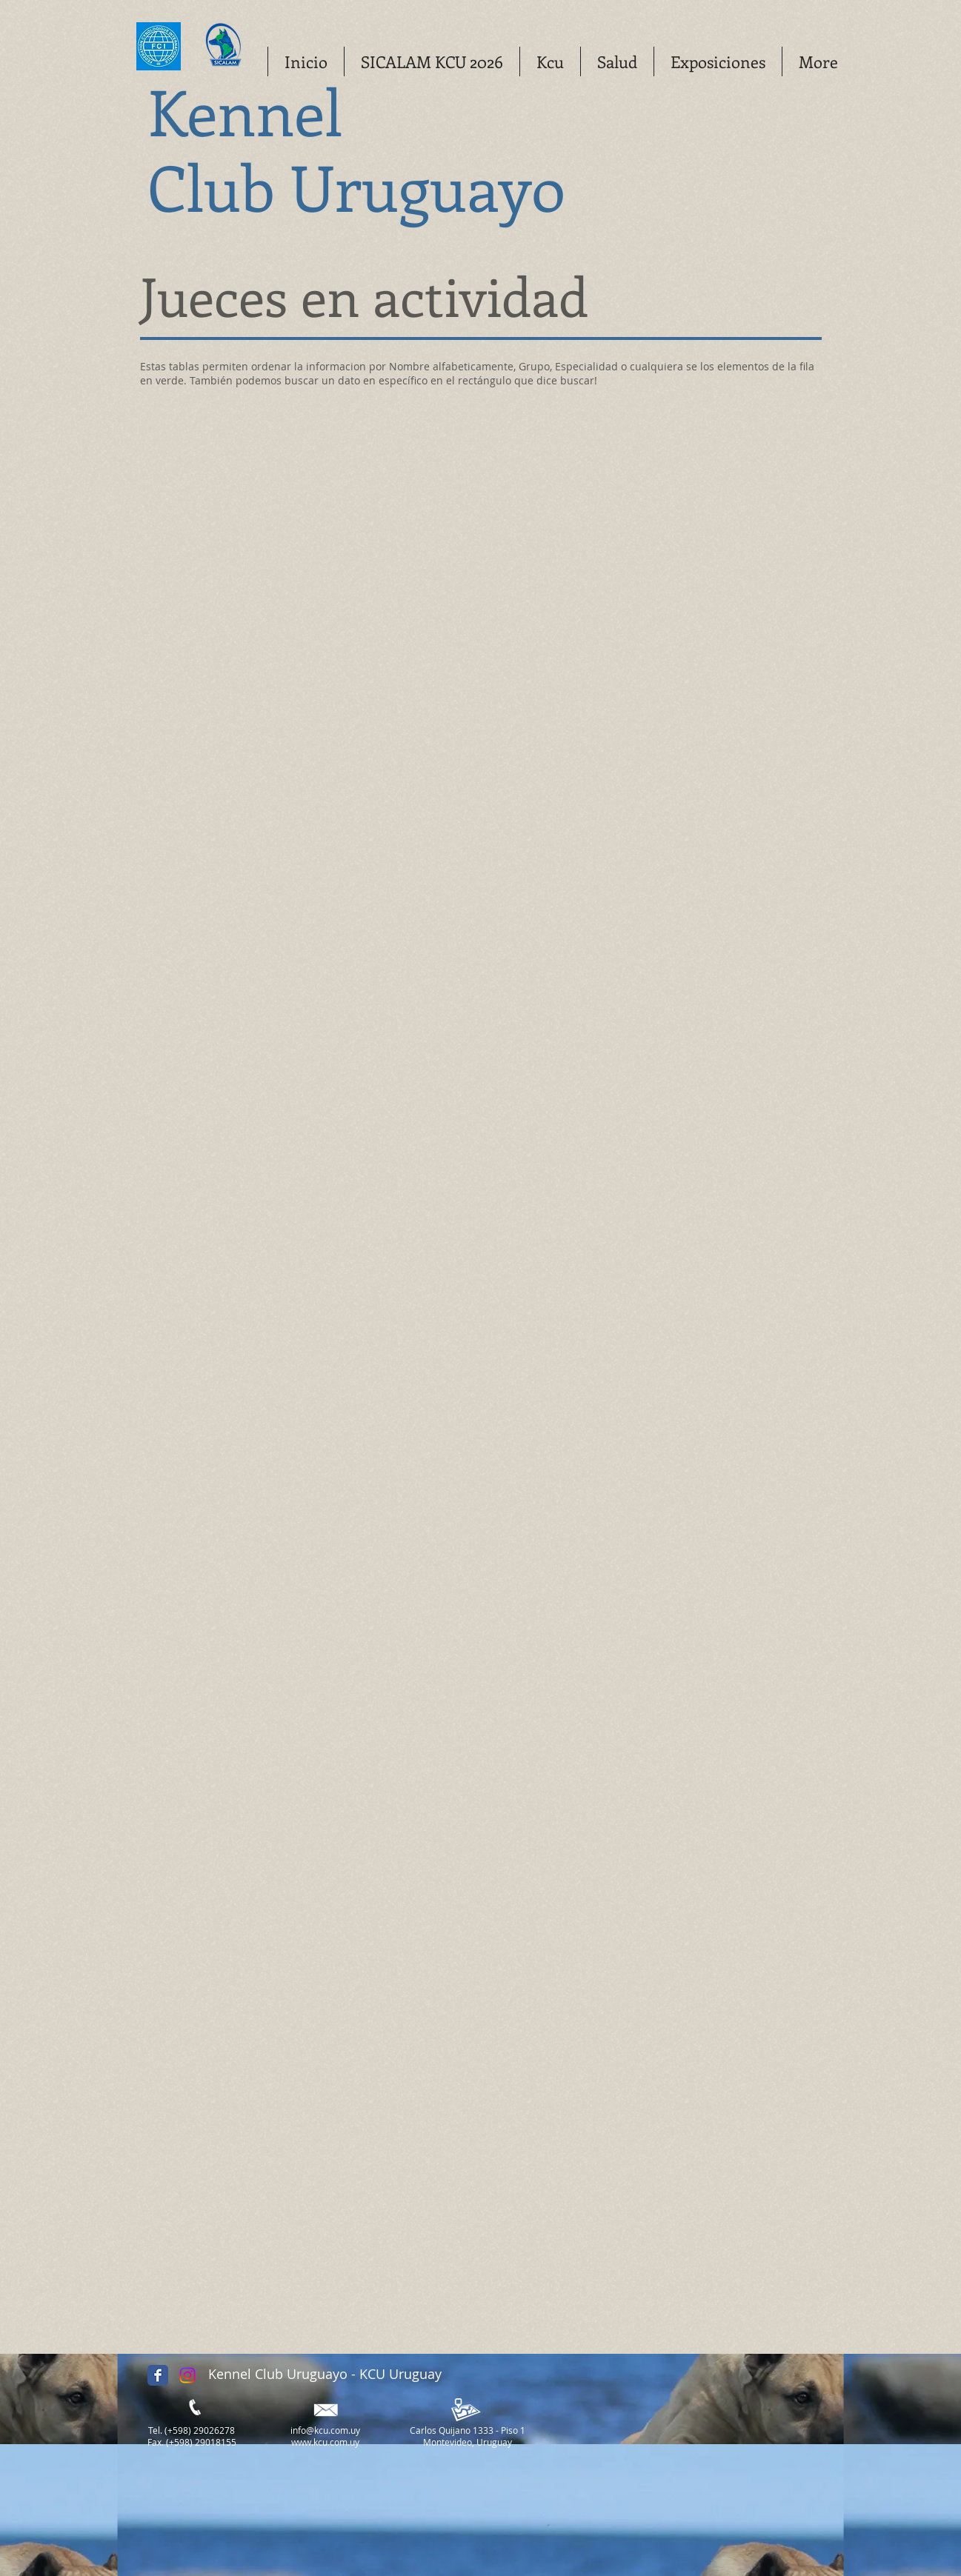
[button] (549, 61)
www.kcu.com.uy (325, 2442)
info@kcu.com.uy (325, 2430)
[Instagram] (187, 2375)
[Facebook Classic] (157, 2375)
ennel (272, 110)
